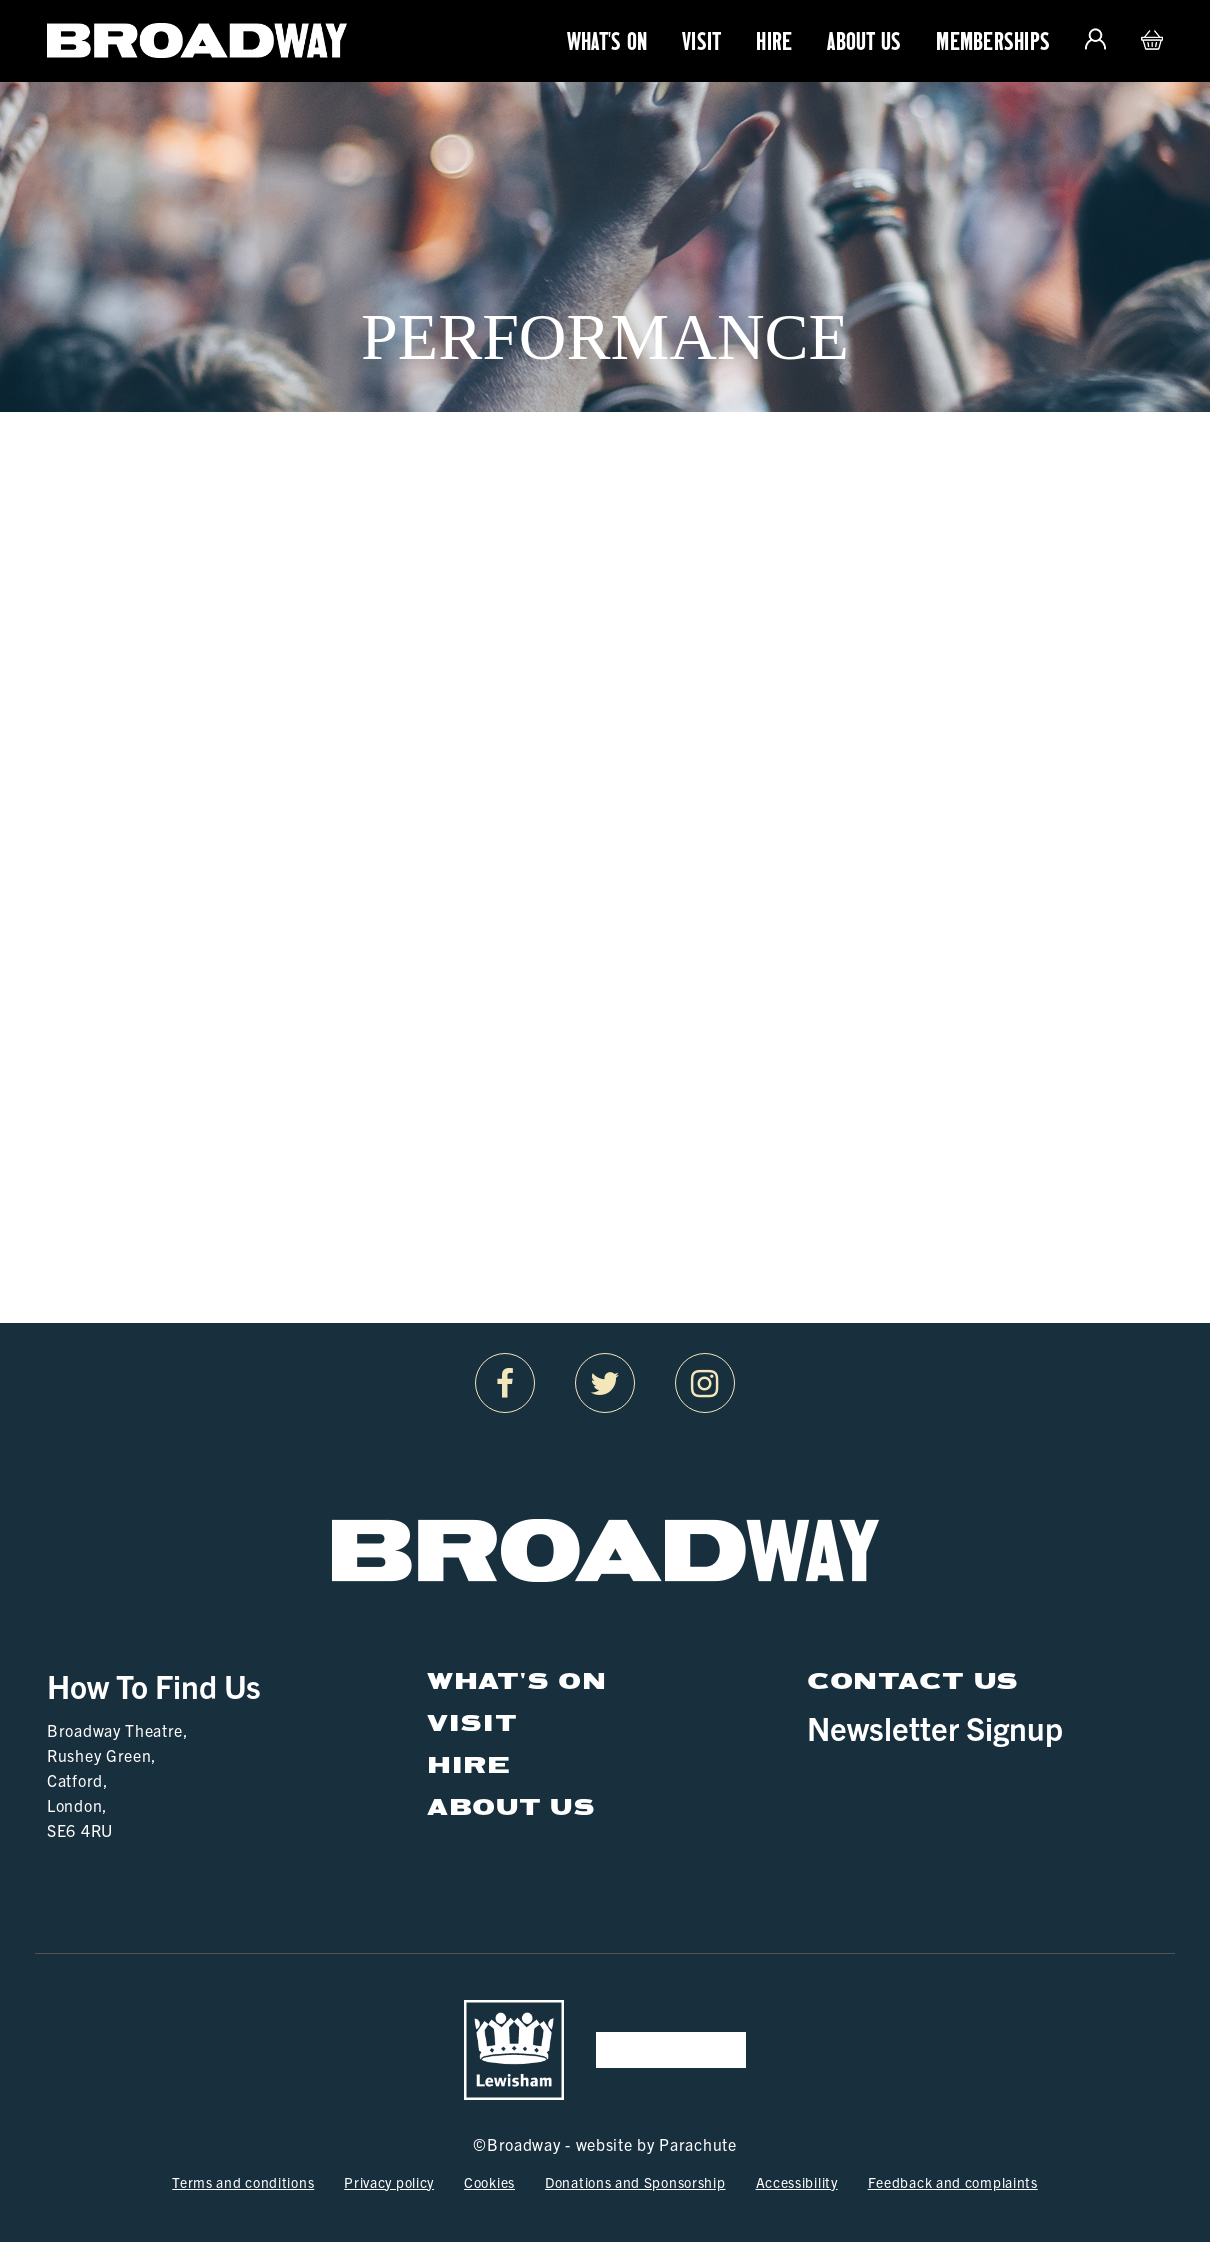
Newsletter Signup (935, 1727)
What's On (607, 41)
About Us (864, 41)
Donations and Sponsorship (635, 2182)
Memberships (993, 41)
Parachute (697, 2144)
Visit (701, 41)
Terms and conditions (243, 2182)
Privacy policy (389, 2182)
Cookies (489, 2182)
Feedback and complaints (953, 2182)
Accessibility (797, 2182)
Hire (774, 41)
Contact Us (913, 1680)
